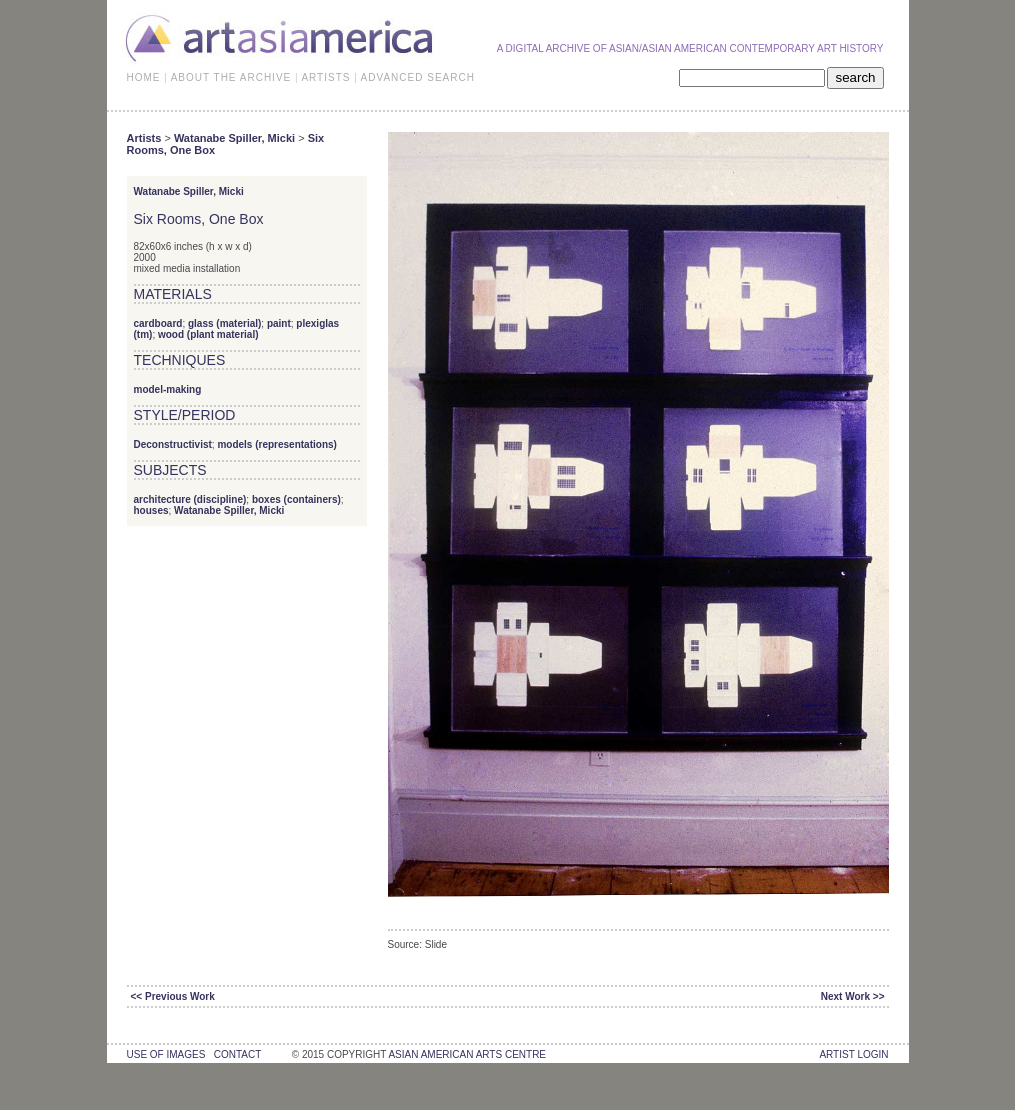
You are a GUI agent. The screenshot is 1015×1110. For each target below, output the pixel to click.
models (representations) (276, 444)
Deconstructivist (173, 444)
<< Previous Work (173, 996)
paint (279, 323)
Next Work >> (853, 996)
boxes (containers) (296, 499)
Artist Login (853, 1054)
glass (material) (224, 323)
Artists (144, 138)
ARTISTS (325, 77)
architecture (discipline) (190, 499)
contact (237, 1054)
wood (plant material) (208, 334)
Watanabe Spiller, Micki (234, 138)
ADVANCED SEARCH (418, 77)
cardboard (158, 323)
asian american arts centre (467, 1054)
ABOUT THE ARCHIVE (231, 77)
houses (151, 510)
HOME (144, 77)
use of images (166, 1054)
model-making (168, 389)
